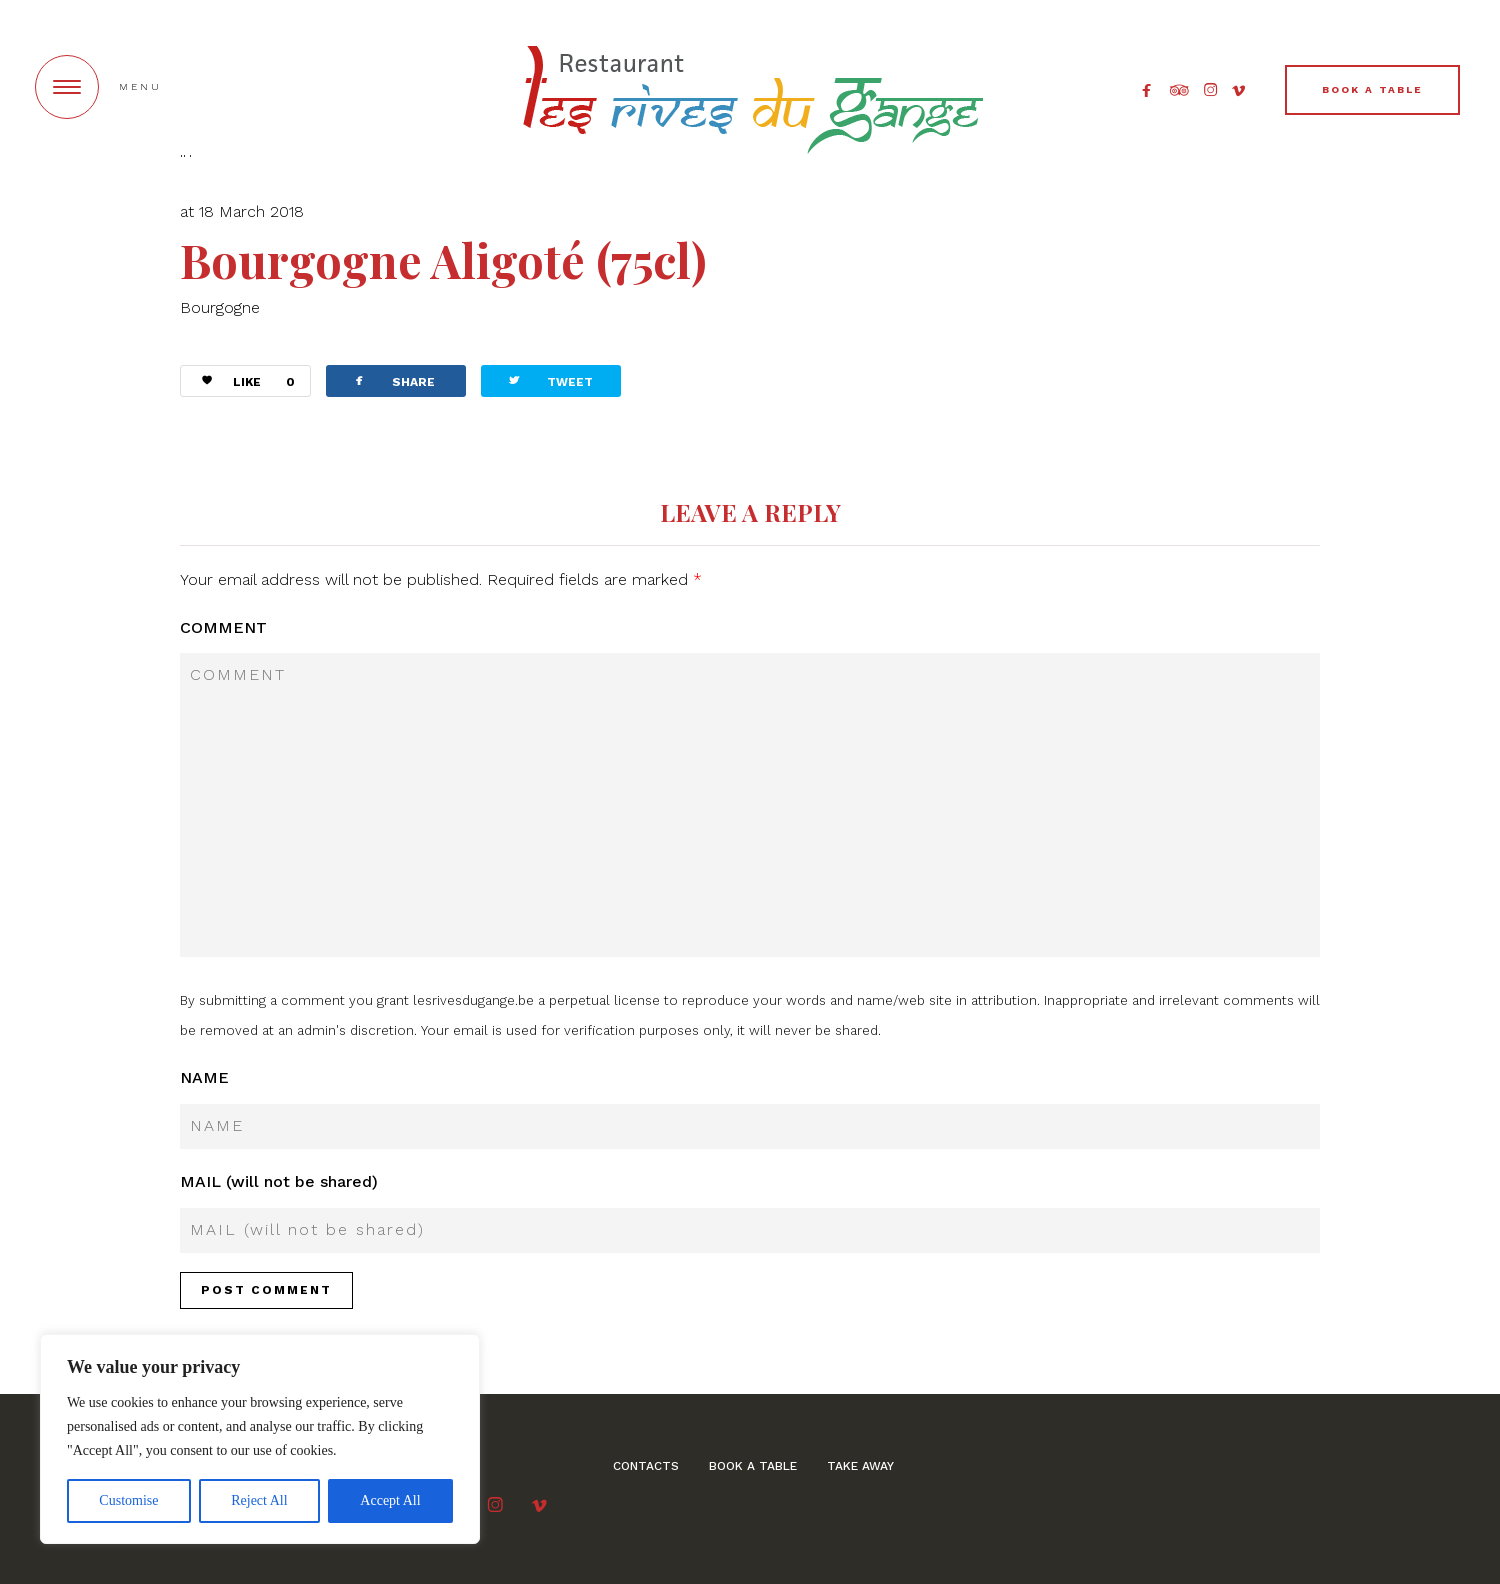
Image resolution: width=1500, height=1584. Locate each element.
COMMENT (223, 627)
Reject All (259, 1500)
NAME (204, 1077)
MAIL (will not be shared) (279, 1181)
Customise (128, 1500)
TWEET (549, 380)
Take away (860, 1466)
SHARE (393, 380)
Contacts (646, 1466)
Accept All (390, 1500)
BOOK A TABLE (1372, 89)
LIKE (240, 382)
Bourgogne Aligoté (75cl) (443, 260)
